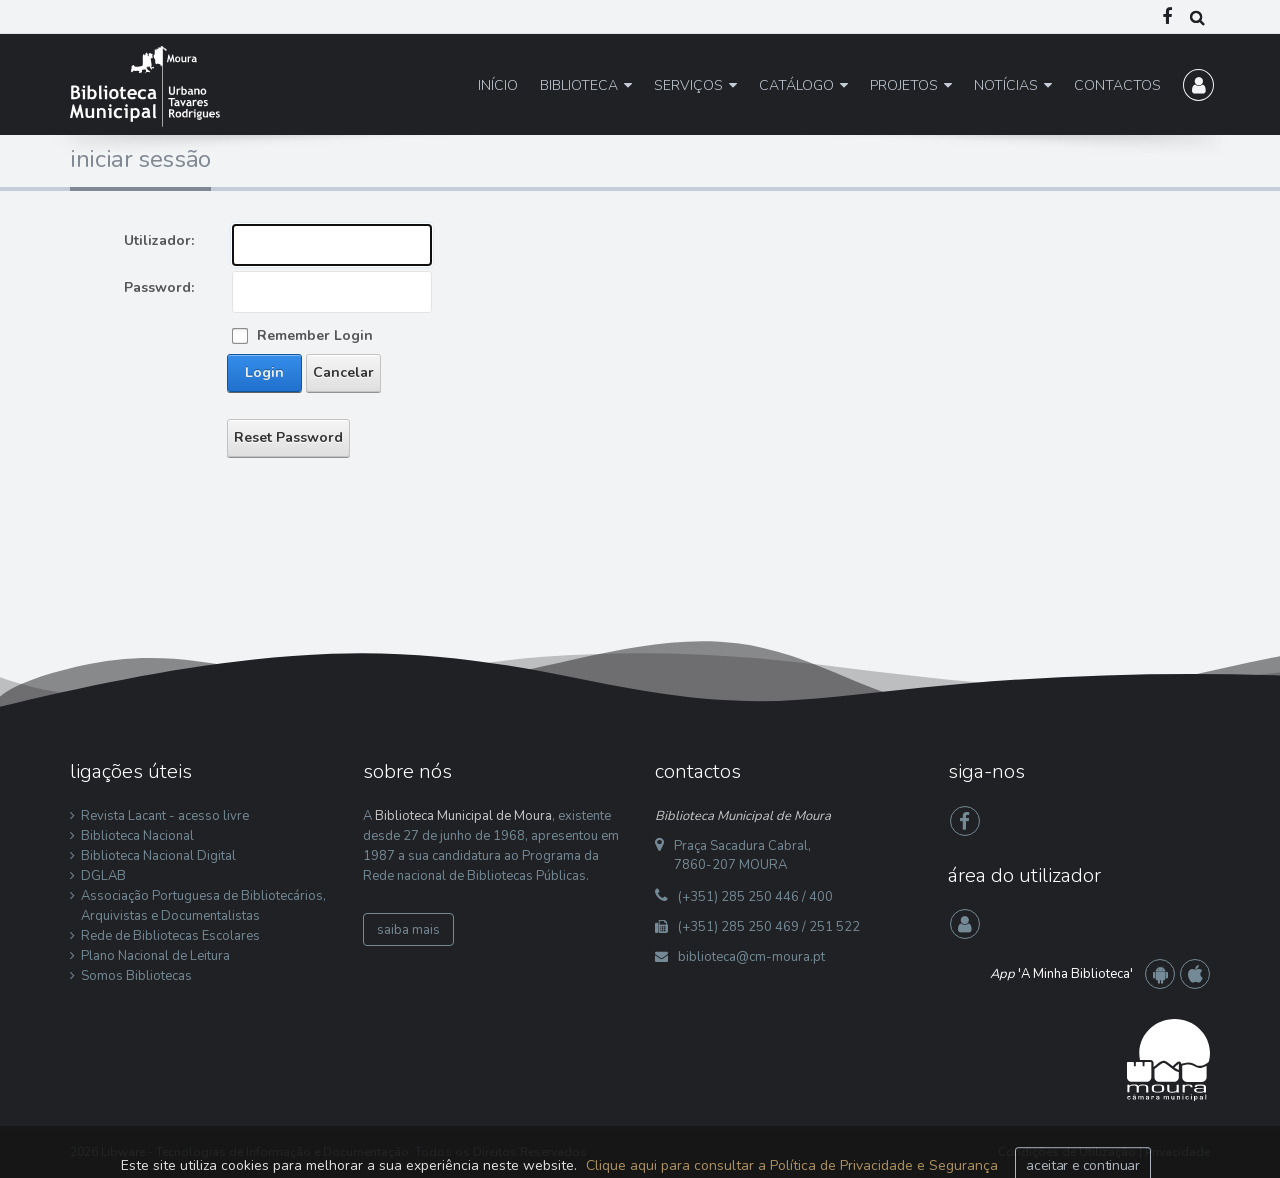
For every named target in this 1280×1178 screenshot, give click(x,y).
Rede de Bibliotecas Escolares (170, 936)
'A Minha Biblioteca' (1061, 974)
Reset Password (288, 437)
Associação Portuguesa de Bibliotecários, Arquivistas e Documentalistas (203, 906)
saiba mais (408, 930)
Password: (159, 287)
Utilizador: (159, 240)
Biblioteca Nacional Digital (158, 856)
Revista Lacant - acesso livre (165, 816)
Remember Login (315, 335)
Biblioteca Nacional (137, 836)
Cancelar (343, 372)
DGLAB (103, 876)
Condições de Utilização (1067, 1152)
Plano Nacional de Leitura (155, 956)
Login (264, 372)
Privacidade (1177, 1152)
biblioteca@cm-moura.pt (751, 957)
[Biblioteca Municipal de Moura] (145, 86)
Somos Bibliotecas (136, 976)
